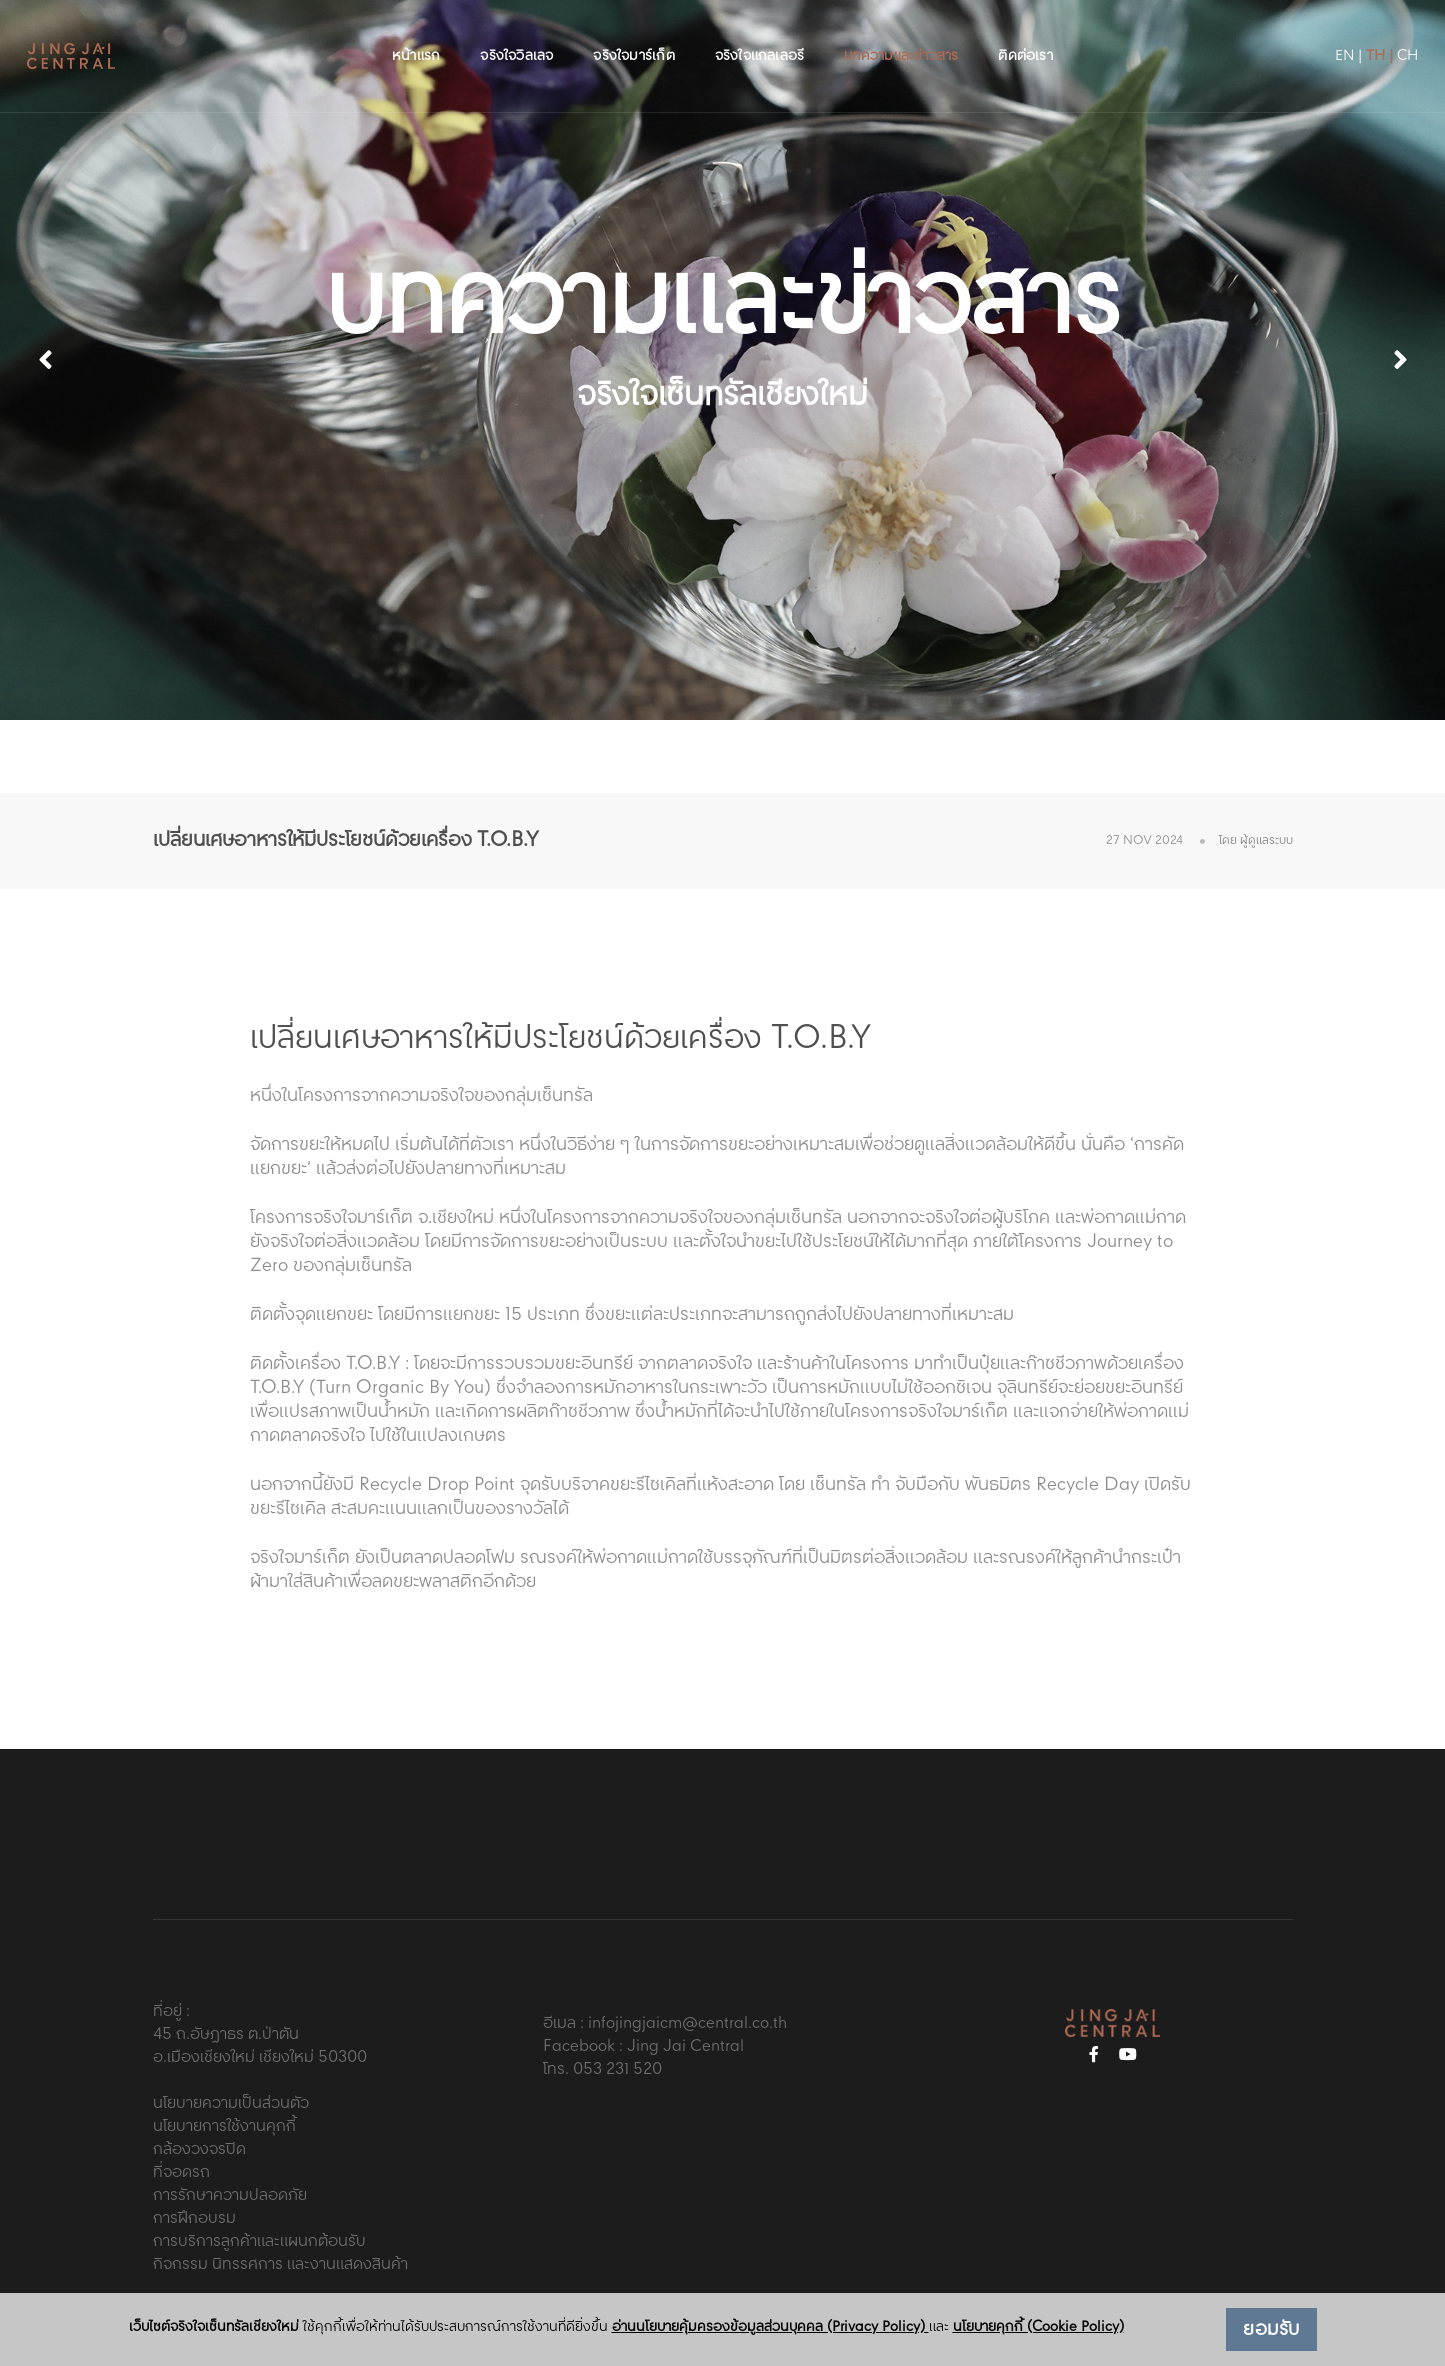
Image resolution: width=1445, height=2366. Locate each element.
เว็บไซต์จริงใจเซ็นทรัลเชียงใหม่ (214, 2327)
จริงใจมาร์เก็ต (633, 36)
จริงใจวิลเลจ (516, 36)
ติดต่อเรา (1025, 36)
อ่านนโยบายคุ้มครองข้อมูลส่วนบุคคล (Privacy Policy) (770, 2327)
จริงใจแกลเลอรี (760, 36)
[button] (1400, 360)
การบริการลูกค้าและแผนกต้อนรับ (259, 2241)
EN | (1310, 36)
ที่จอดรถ (181, 2172)
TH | (1341, 36)
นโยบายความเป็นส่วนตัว (231, 2103)
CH (1369, 36)
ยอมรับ (1271, 2330)
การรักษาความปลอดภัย (230, 2195)
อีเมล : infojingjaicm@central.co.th (665, 2023)
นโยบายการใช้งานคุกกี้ (224, 2126)
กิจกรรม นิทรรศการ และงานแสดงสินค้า (280, 2264)
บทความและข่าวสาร (901, 36)
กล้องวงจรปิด (199, 2149)
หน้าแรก (416, 36)
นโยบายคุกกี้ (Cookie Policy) (1038, 2327)
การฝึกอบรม (194, 2218)
